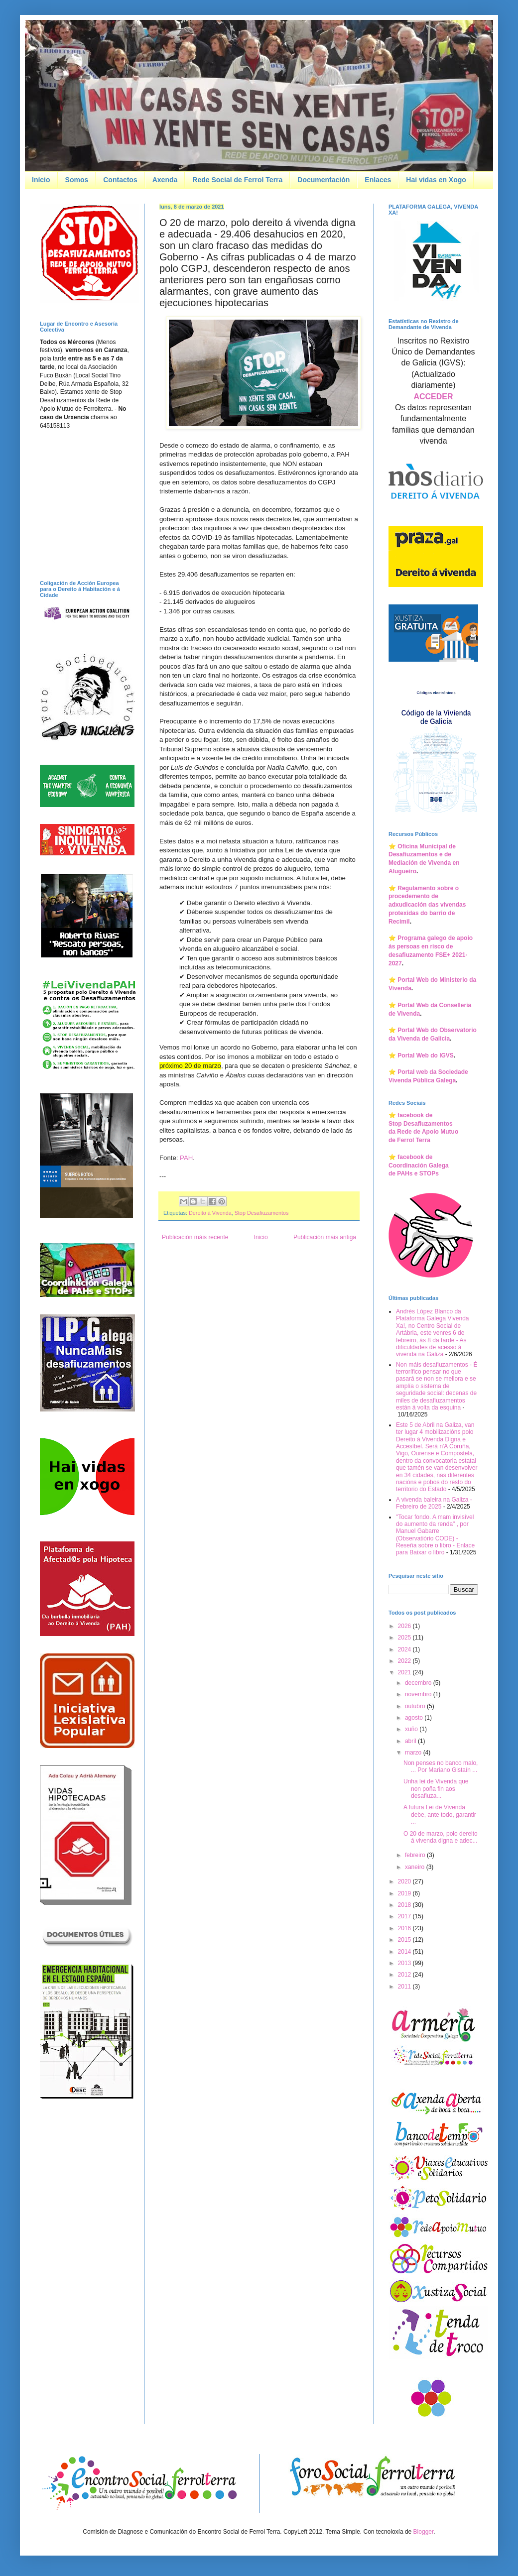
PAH (186, 1158)
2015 (405, 1939)
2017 (405, 1916)
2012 (405, 1974)
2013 (405, 1963)
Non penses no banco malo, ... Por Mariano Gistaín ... (440, 1766)
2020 (405, 1881)
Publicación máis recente (195, 1237)
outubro (416, 1706)
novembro (419, 1694)
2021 (405, 1672)
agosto (414, 1717)
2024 (405, 1649)
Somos (77, 180)
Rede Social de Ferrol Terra (237, 180)
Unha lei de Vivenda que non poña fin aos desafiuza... (436, 1788)
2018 (405, 1904)
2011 (405, 1986)
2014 (405, 1951)
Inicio (261, 1237)
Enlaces (378, 180)
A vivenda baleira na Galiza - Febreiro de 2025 (434, 1503)
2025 (405, 1637)
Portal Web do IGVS (425, 1055)
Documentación (323, 180)
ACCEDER (433, 396)
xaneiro (415, 1867)
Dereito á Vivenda (210, 1213)
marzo (414, 1752)
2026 (405, 1626)
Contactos (120, 180)
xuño (412, 1729)
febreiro (416, 1855)
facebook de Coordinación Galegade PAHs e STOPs (418, 1165)
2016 (405, 1928)
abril (411, 1741)
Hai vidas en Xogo (436, 180)
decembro (419, 1682)
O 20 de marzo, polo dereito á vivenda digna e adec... (440, 1837)
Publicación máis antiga (324, 1237)
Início (41, 180)
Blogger (423, 2531)
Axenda (165, 180)
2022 (405, 1660)
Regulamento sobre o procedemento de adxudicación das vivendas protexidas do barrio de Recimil (427, 905)
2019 (405, 1893)
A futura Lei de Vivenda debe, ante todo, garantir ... (439, 1814)
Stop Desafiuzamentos (262, 1213)
